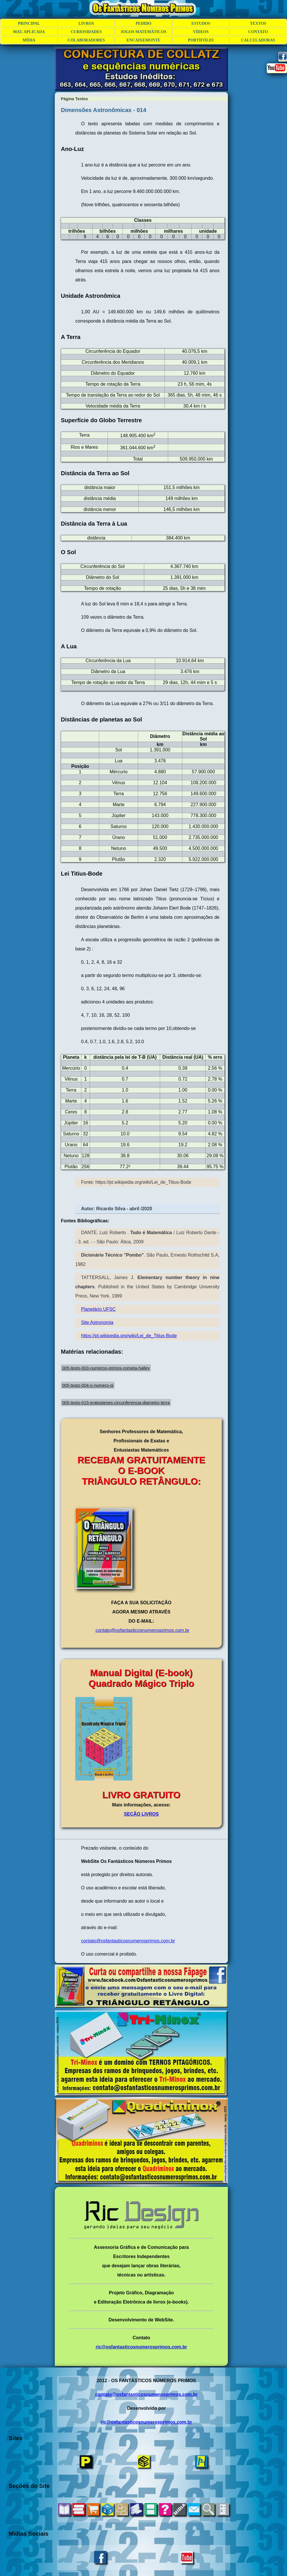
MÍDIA (28, 40)
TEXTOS (258, 23)
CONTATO (258, 32)
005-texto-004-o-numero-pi (87, 1385)
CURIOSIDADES (86, 32)
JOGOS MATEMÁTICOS (143, 32)
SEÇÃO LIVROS (141, 1814)
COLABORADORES (86, 40)
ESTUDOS (200, 23)
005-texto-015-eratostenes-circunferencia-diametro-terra (116, 1402)
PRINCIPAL (29, 23)
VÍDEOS (201, 32)
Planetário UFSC (98, 1309)
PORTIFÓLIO (201, 40)
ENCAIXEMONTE (143, 40)
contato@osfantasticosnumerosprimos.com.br (128, 1940)
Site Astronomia (97, 1322)
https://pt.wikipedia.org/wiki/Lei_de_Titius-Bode (129, 1335)
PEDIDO (143, 23)
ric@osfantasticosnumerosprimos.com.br (141, 2346)
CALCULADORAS (258, 40)
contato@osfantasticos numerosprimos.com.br (142, 1630)
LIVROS (86, 23)
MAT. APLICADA (29, 32)
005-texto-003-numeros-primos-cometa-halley (106, 1367)
